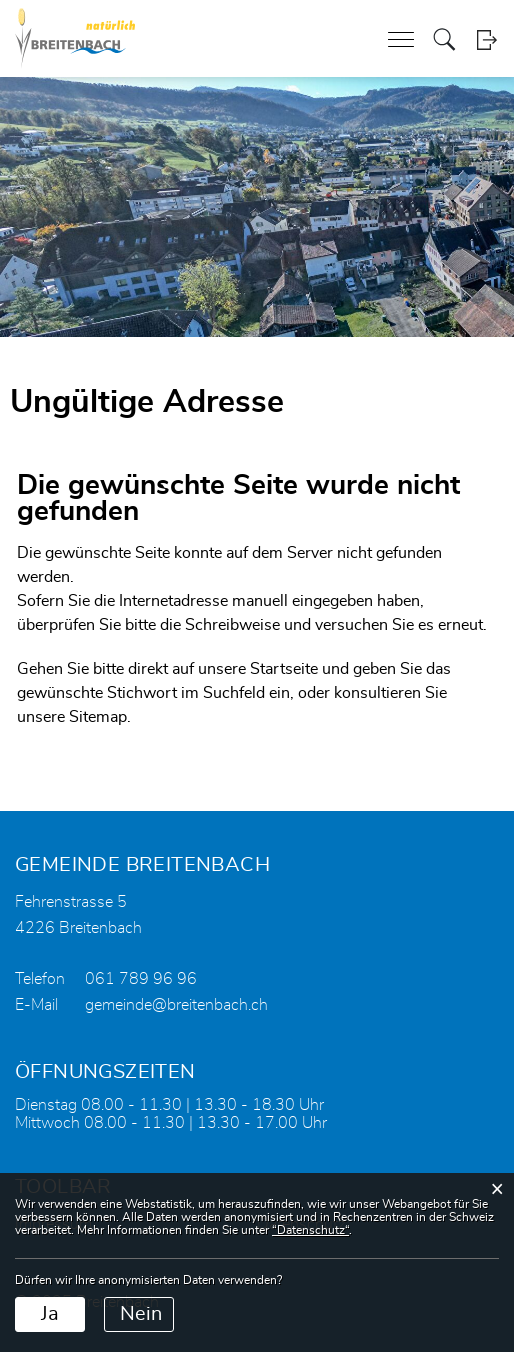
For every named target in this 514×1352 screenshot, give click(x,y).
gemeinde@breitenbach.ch (176, 1005)
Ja (50, 1314)
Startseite (284, 669)
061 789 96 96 (141, 979)
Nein (141, 1314)
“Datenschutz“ (310, 1230)
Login (486, 39)
